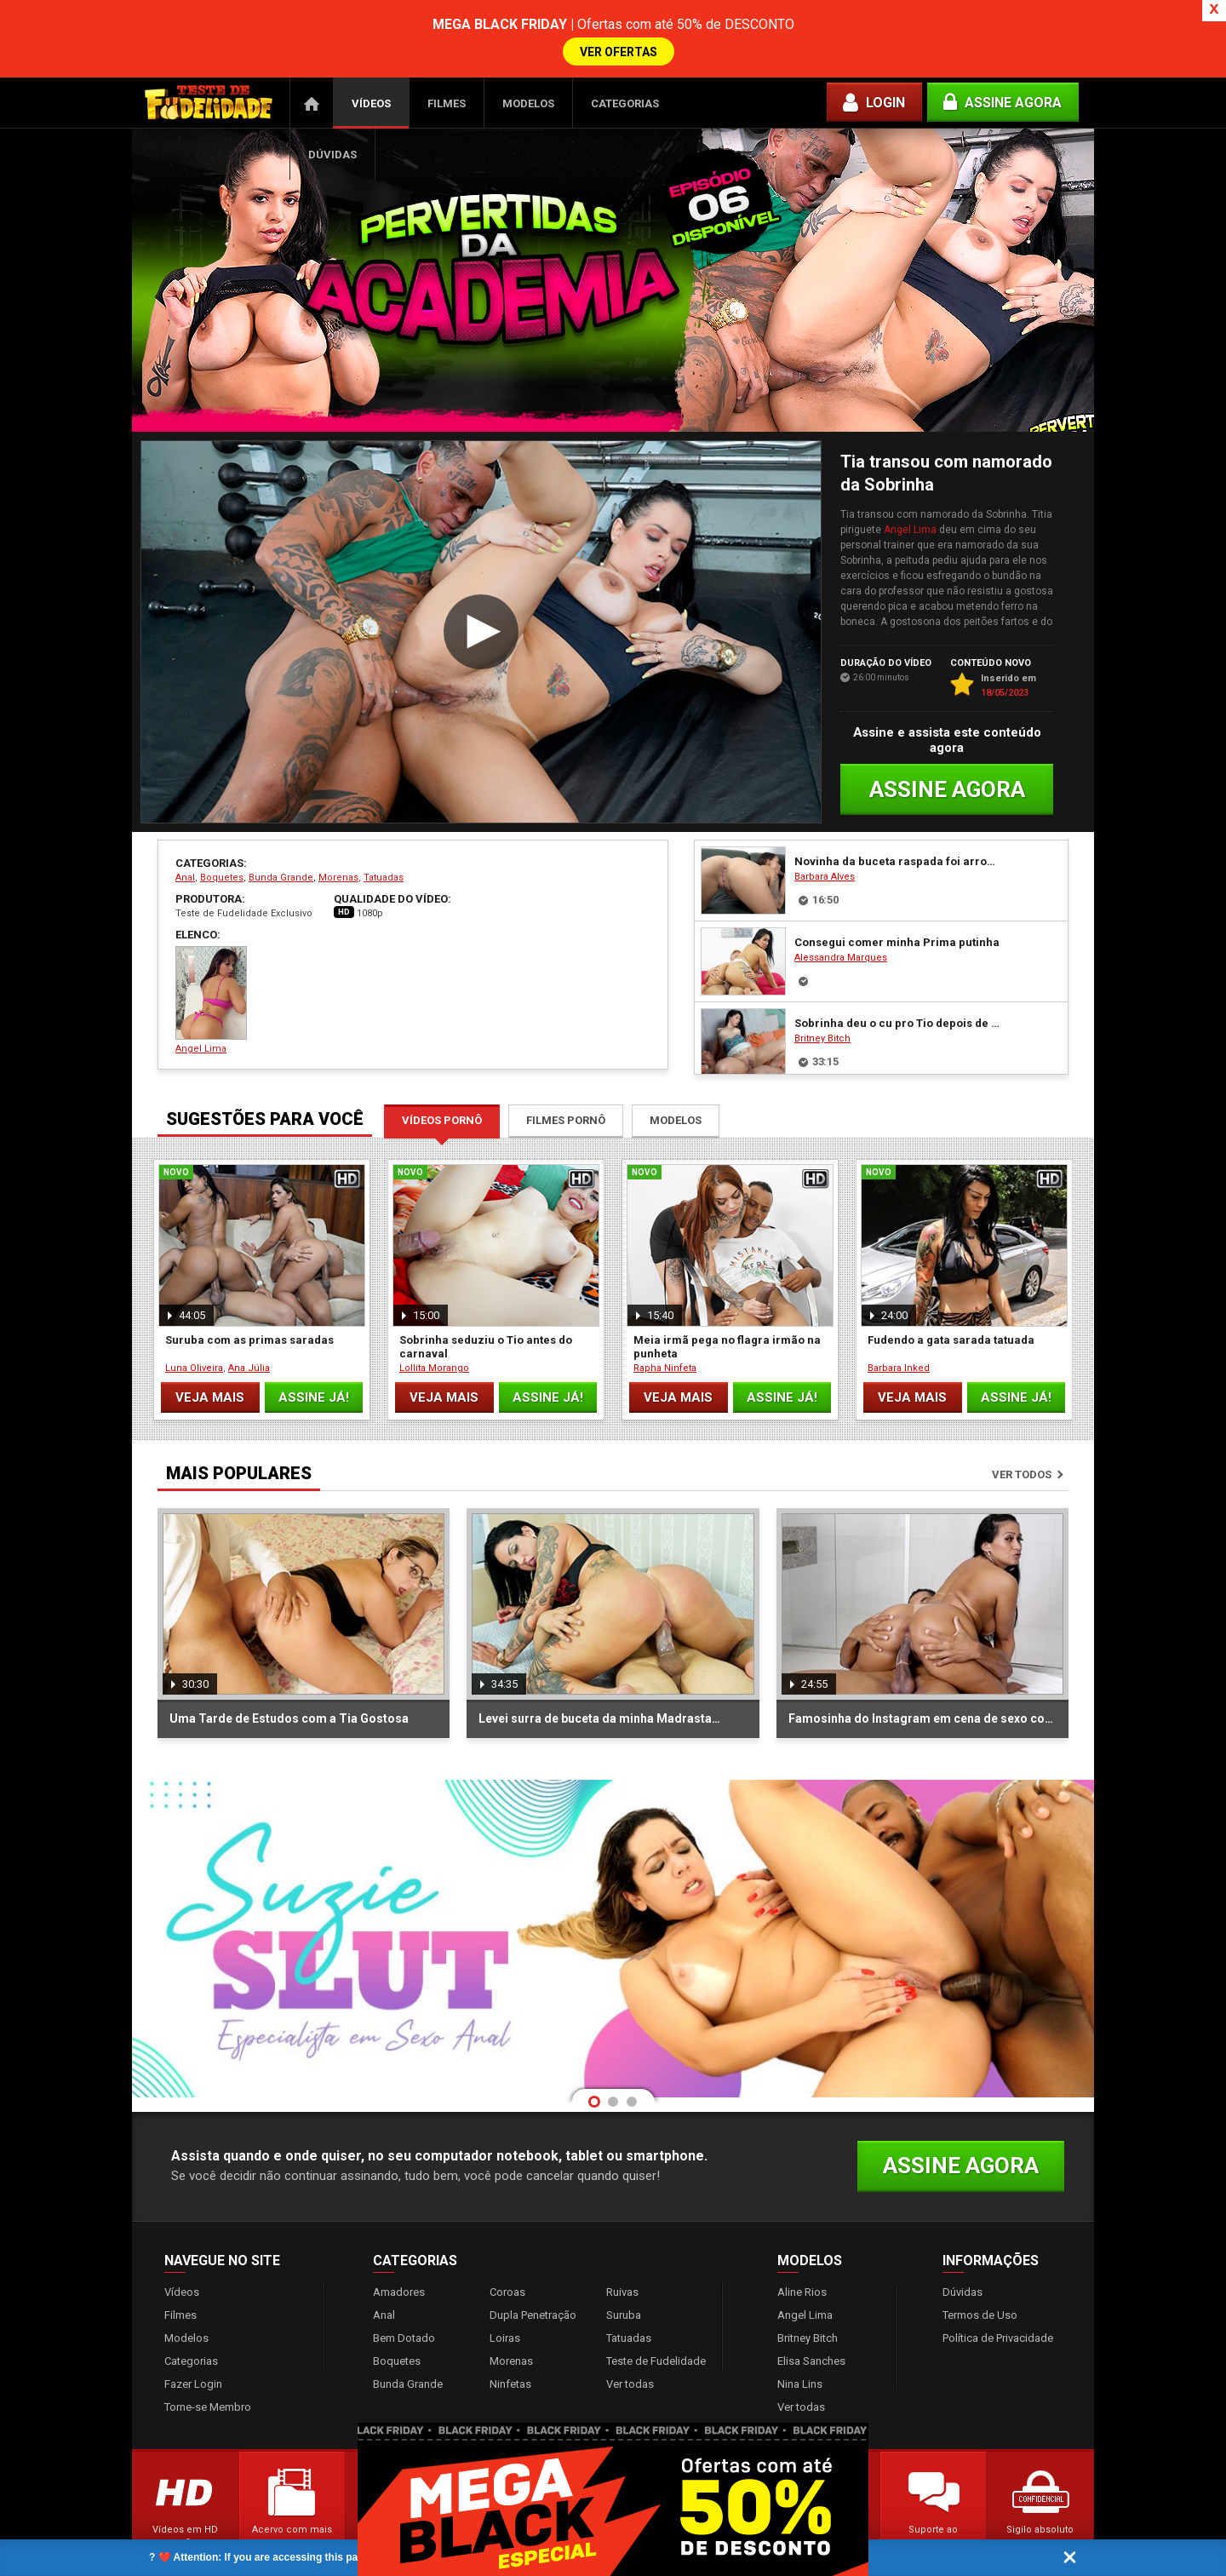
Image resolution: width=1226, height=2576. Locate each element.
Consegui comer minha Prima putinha (897, 895)
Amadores (399, 2245)
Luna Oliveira (194, 1321)
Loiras (505, 2291)
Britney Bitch (822, 991)
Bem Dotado (404, 2291)
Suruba (623, 2268)
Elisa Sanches (811, 2314)
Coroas (507, 2245)
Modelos (528, 56)
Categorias (625, 56)
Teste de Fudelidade (656, 2314)
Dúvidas (332, 107)
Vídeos (371, 56)
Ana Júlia (249, 1321)
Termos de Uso (979, 2268)
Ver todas (630, 2337)
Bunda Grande (281, 830)
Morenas (338, 830)
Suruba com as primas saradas (249, 1293)
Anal (185, 830)
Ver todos (1021, 1427)
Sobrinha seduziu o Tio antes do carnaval (485, 1300)
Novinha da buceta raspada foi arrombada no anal (897, 814)
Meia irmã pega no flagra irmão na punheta (727, 1300)
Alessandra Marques (840, 910)
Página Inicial (311, 56)
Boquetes (221, 830)
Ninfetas (510, 2337)
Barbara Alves (824, 829)
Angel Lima (910, 483)
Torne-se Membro (207, 2360)
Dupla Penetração (533, 2268)
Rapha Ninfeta (664, 1321)
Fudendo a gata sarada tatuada (951, 1293)
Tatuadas (384, 830)
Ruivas (622, 2245)
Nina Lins (799, 2337)
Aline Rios (802, 2245)
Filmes (446, 56)
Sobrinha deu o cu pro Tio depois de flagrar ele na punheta (897, 976)
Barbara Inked (899, 1321)
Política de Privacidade (997, 2291)
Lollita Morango (434, 1321)
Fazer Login (193, 2337)
